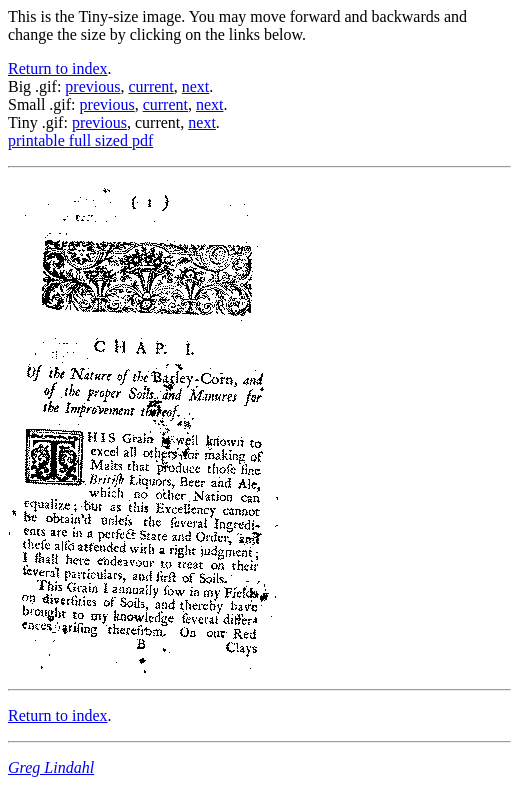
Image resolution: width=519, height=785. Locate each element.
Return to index (58, 68)
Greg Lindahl (51, 767)
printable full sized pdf (80, 140)
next (196, 86)
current (150, 86)
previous (92, 86)
